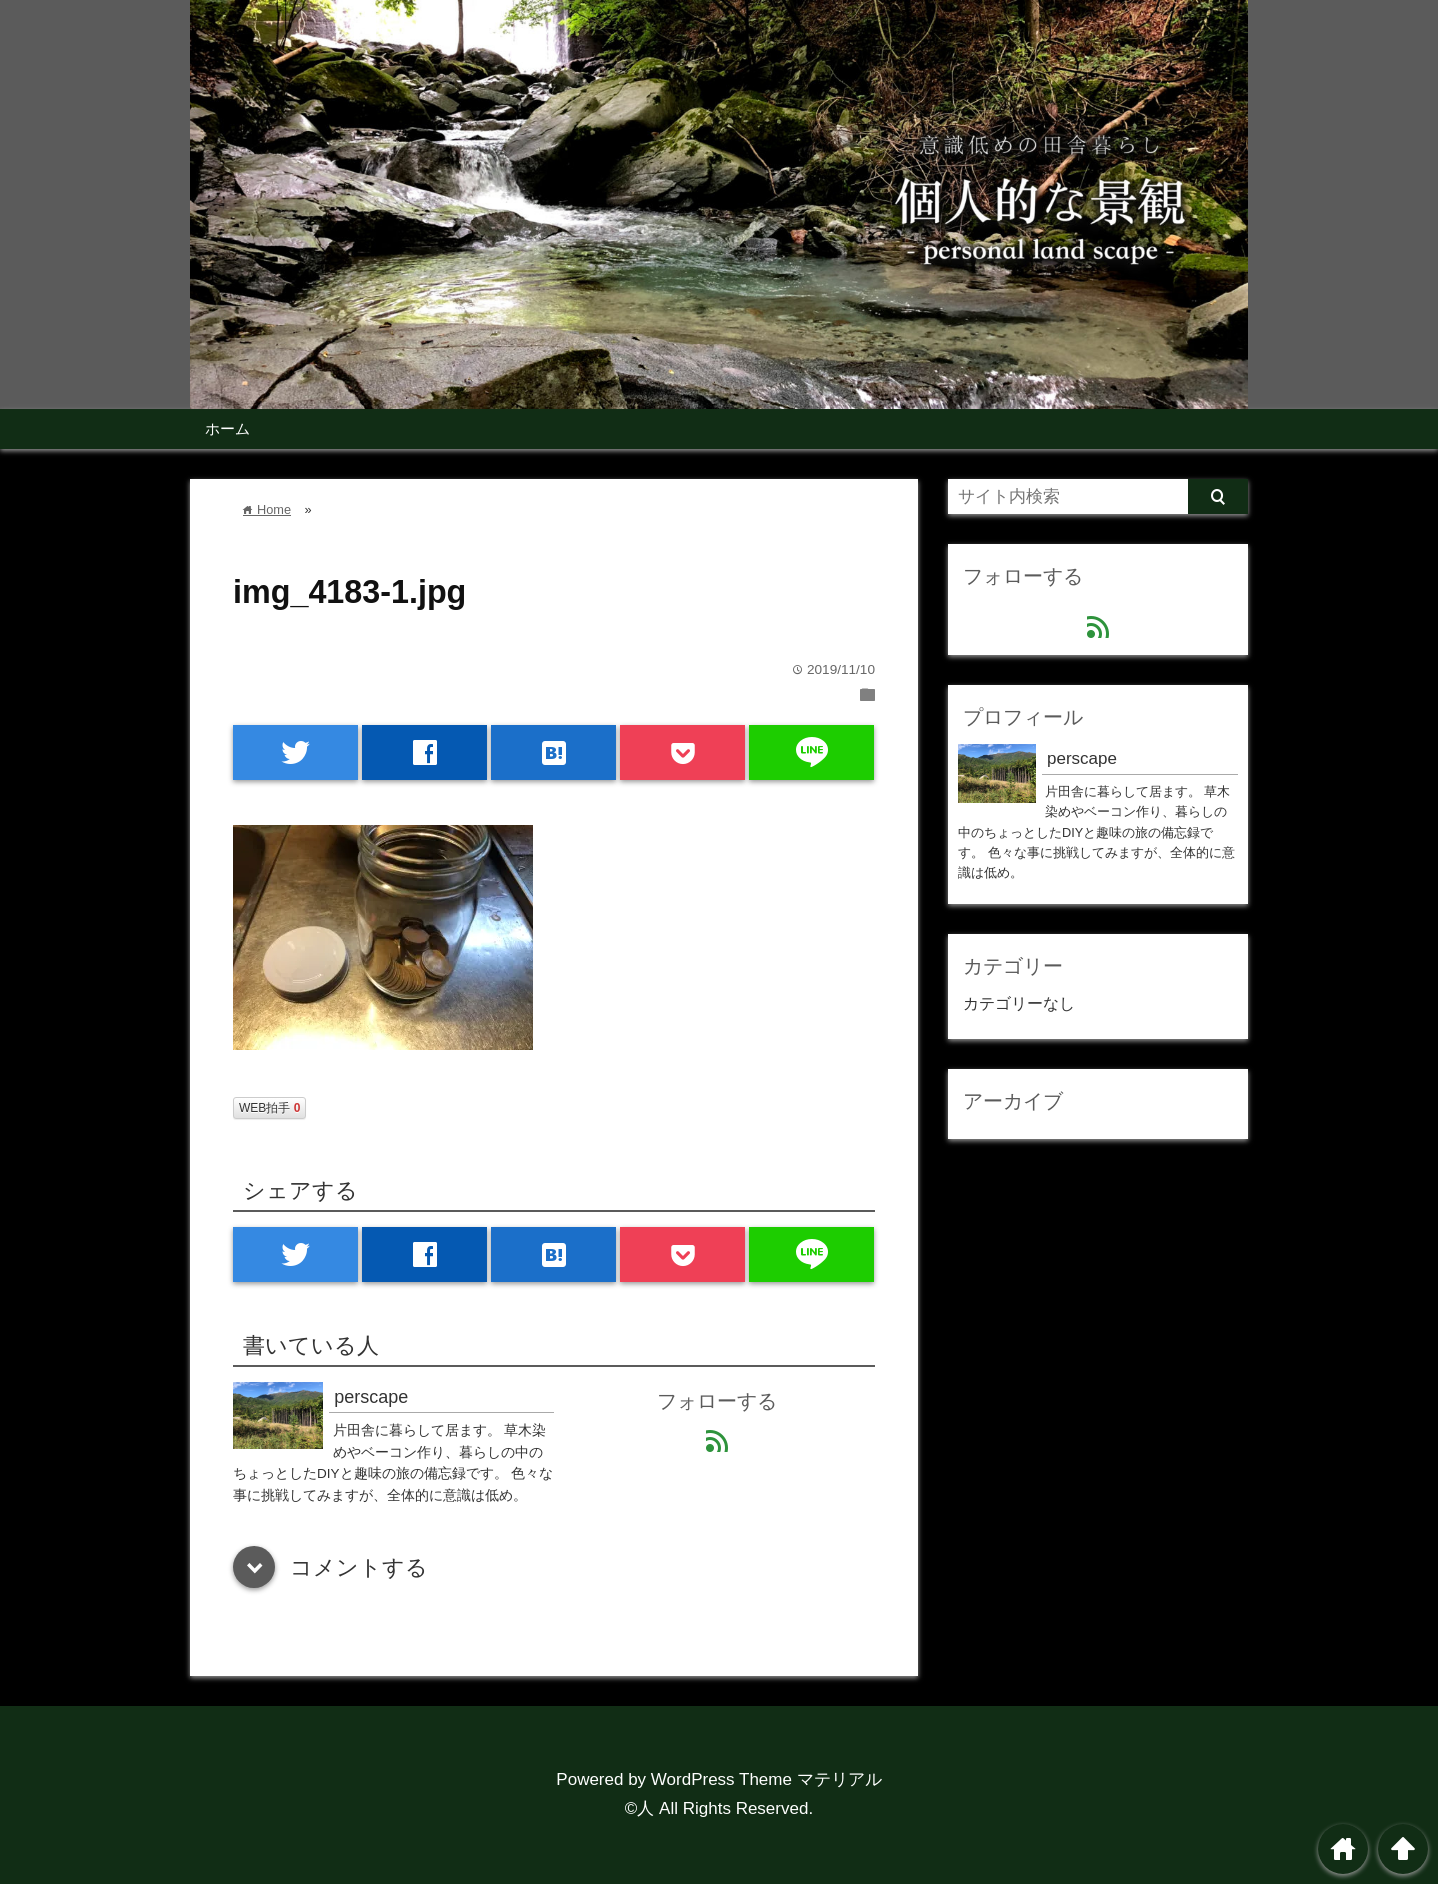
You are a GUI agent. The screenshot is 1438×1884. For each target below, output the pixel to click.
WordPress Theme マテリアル (766, 1779)
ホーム (227, 428)
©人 (640, 1808)
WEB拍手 (269, 1108)
